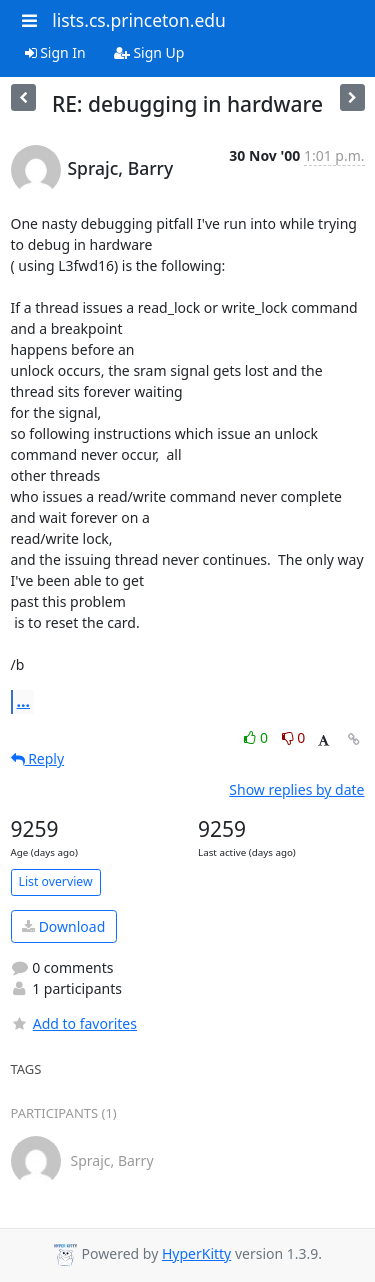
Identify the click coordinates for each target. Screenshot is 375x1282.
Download (63, 926)
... (24, 701)
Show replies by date (296, 789)
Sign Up (149, 52)
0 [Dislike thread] (294, 737)
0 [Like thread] (257, 737)
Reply (38, 758)
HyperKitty (196, 1253)
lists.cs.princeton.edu (139, 20)
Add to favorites (74, 1023)
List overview (56, 881)
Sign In (55, 52)
